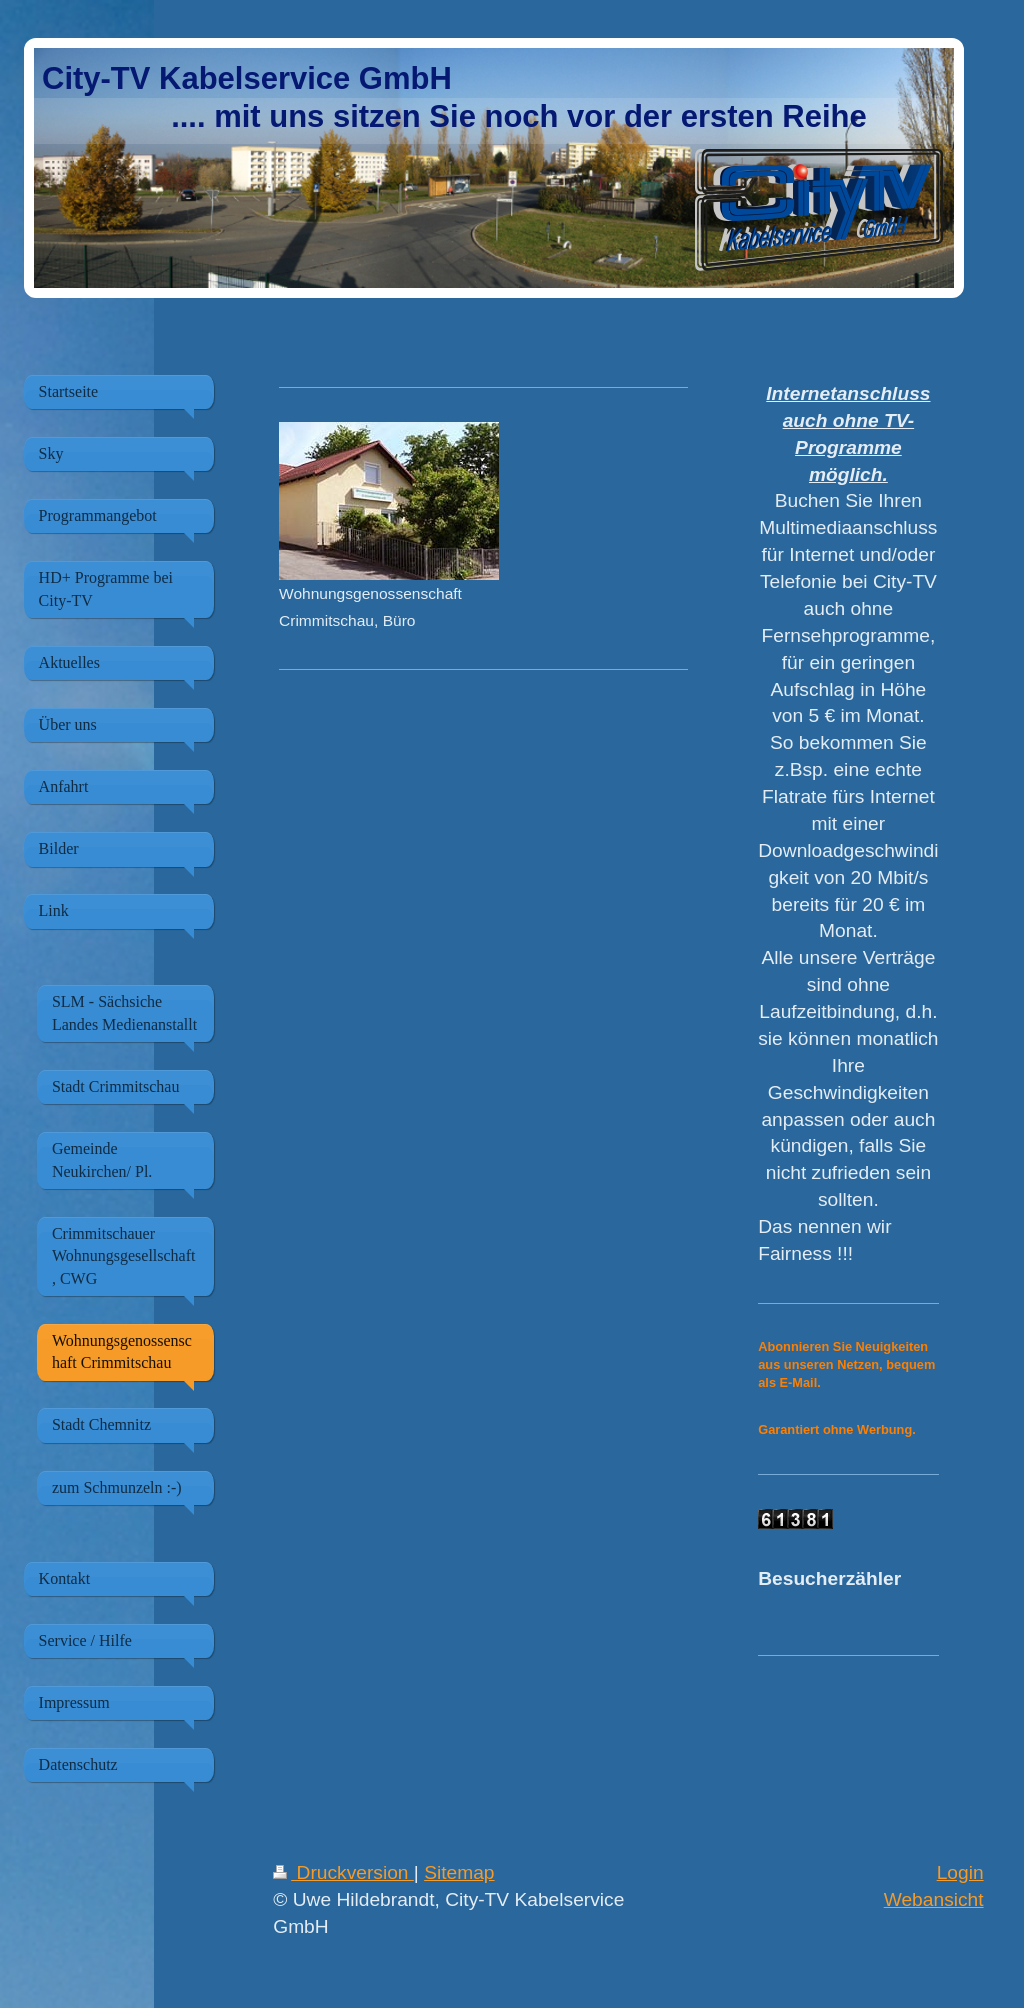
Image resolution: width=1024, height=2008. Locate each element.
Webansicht (934, 1899)
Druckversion (343, 1872)
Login (960, 1872)
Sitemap (459, 1872)
